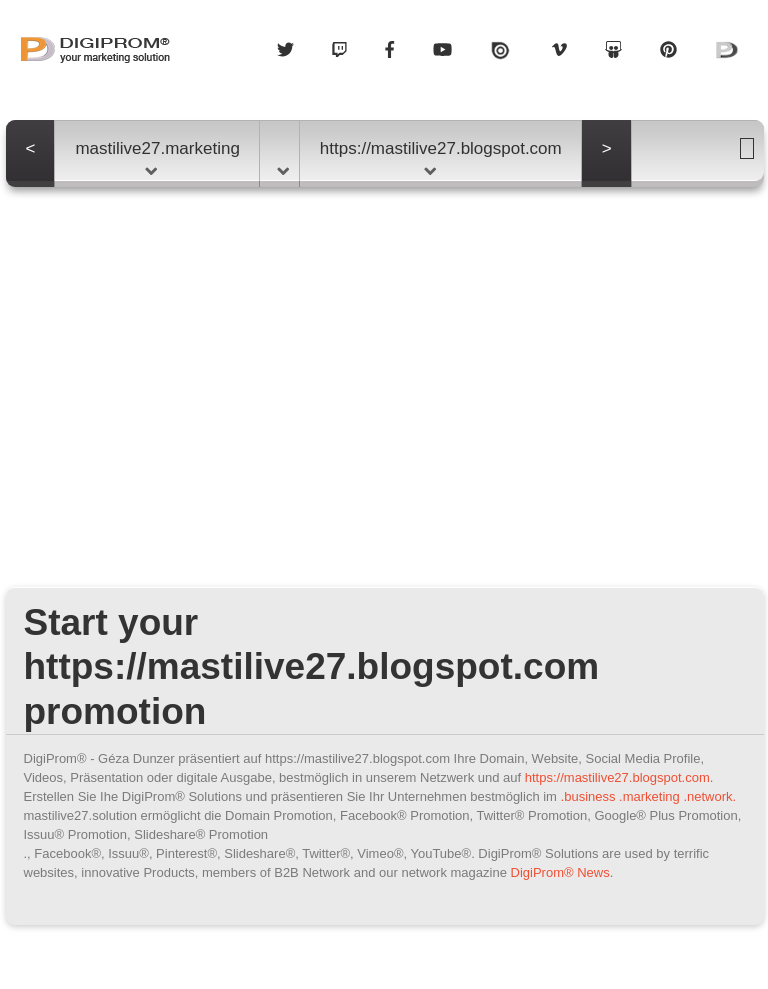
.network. (709, 796)
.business (588, 796)
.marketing (649, 796)
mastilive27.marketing (157, 157)
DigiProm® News (560, 872)
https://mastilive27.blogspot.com (441, 157)
